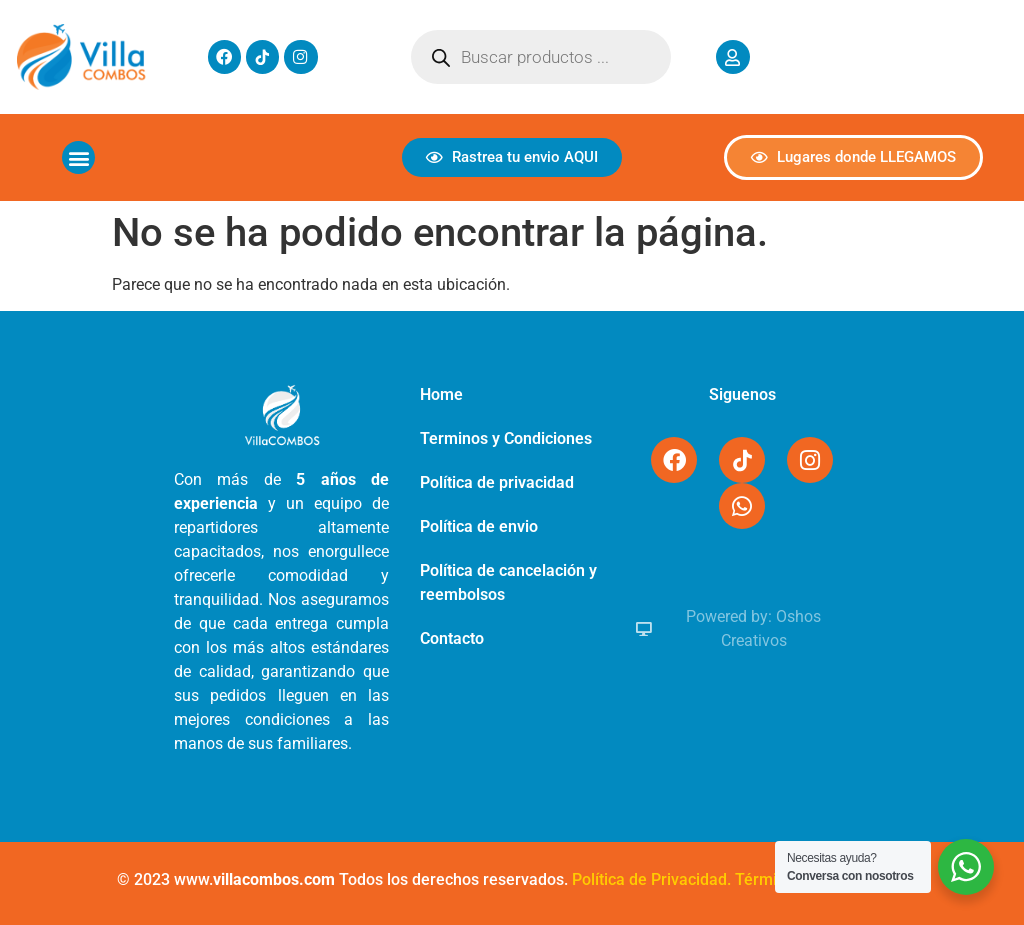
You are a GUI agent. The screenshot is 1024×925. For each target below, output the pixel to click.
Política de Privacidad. (651, 879)
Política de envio (479, 526)
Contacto (452, 638)
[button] (78, 157)
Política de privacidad (497, 482)
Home (441, 394)
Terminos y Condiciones (506, 438)
